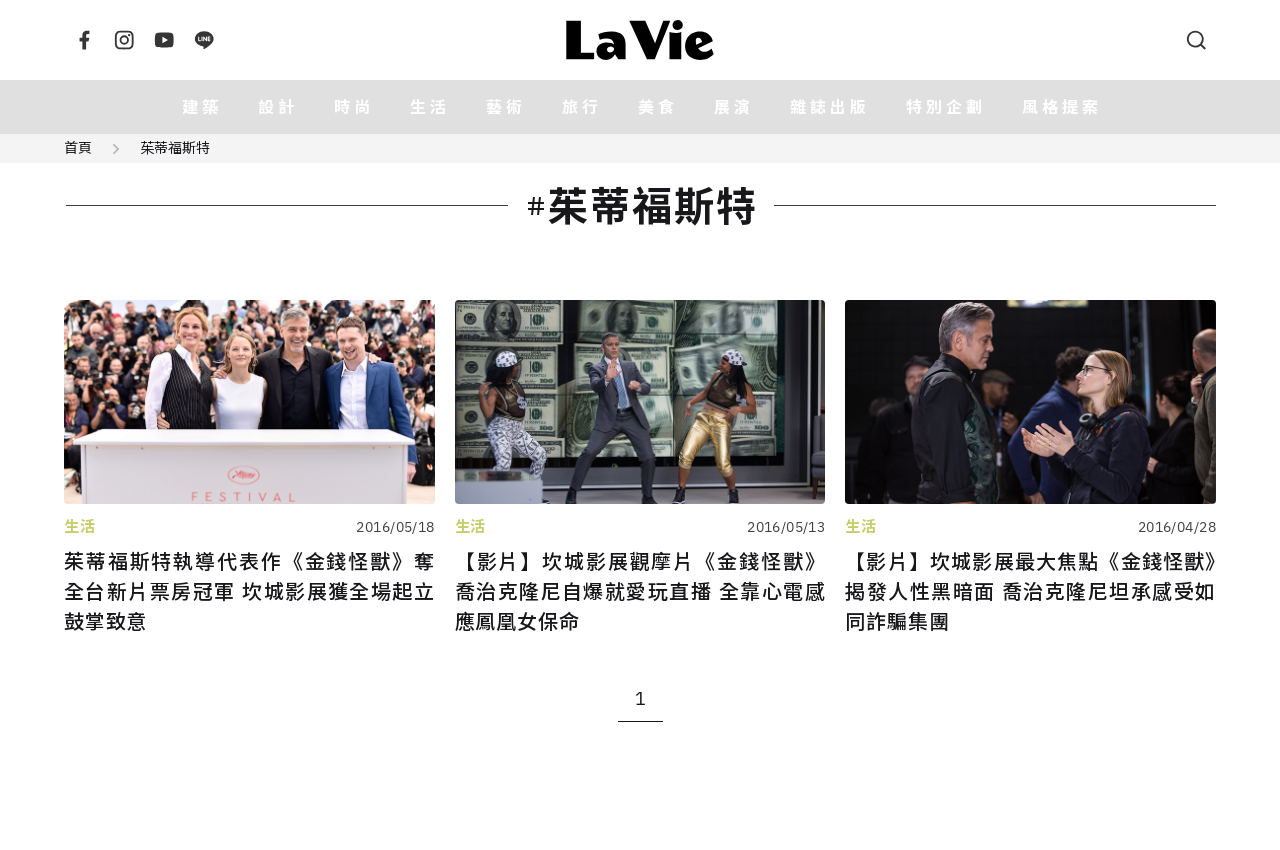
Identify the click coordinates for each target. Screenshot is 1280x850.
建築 (202, 107)
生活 (430, 107)
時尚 (354, 107)
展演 (734, 107)
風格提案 (1062, 107)
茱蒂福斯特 (175, 148)
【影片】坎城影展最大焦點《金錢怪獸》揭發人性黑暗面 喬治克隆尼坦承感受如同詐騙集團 (1030, 591)
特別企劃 (946, 107)
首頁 (78, 148)
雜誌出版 (830, 107)
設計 (278, 107)
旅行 (582, 107)
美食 (658, 107)
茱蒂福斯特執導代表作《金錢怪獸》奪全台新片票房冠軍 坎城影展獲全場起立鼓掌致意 (249, 591)
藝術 (506, 107)
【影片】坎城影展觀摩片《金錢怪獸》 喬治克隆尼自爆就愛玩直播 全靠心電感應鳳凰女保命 (640, 591)
